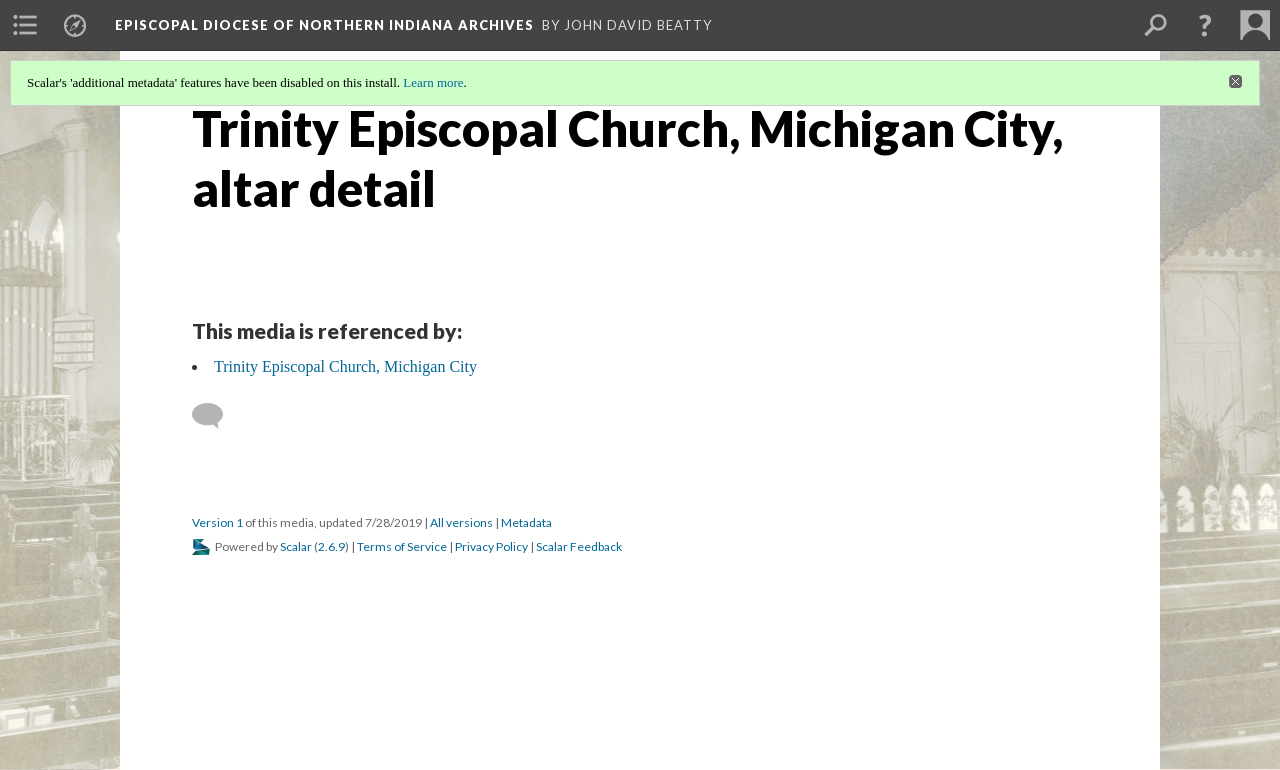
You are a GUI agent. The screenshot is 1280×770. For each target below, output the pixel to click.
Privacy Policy (491, 546)
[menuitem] (25, 25)
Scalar (296, 546)
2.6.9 (331, 546)
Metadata (526, 522)
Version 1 (217, 522)
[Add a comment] (216, 416)
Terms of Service (402, 546)
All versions (461, 522)
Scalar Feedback (579, 546)
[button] (1205, 25)
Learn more (433, 82)
